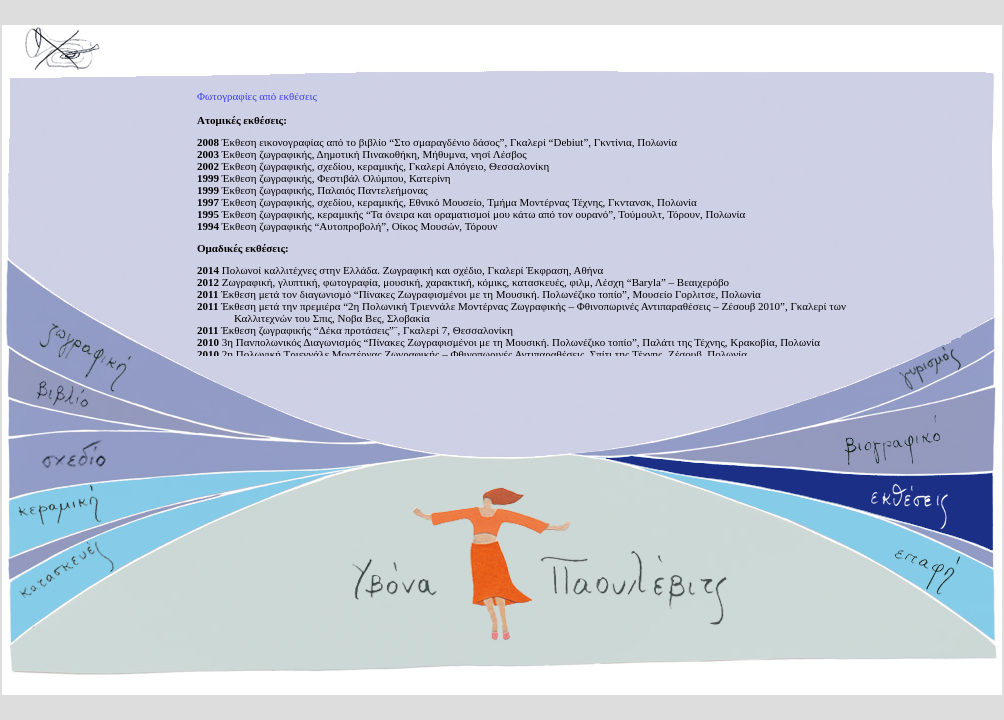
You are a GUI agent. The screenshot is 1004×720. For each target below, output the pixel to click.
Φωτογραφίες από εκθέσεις (257, 96)
